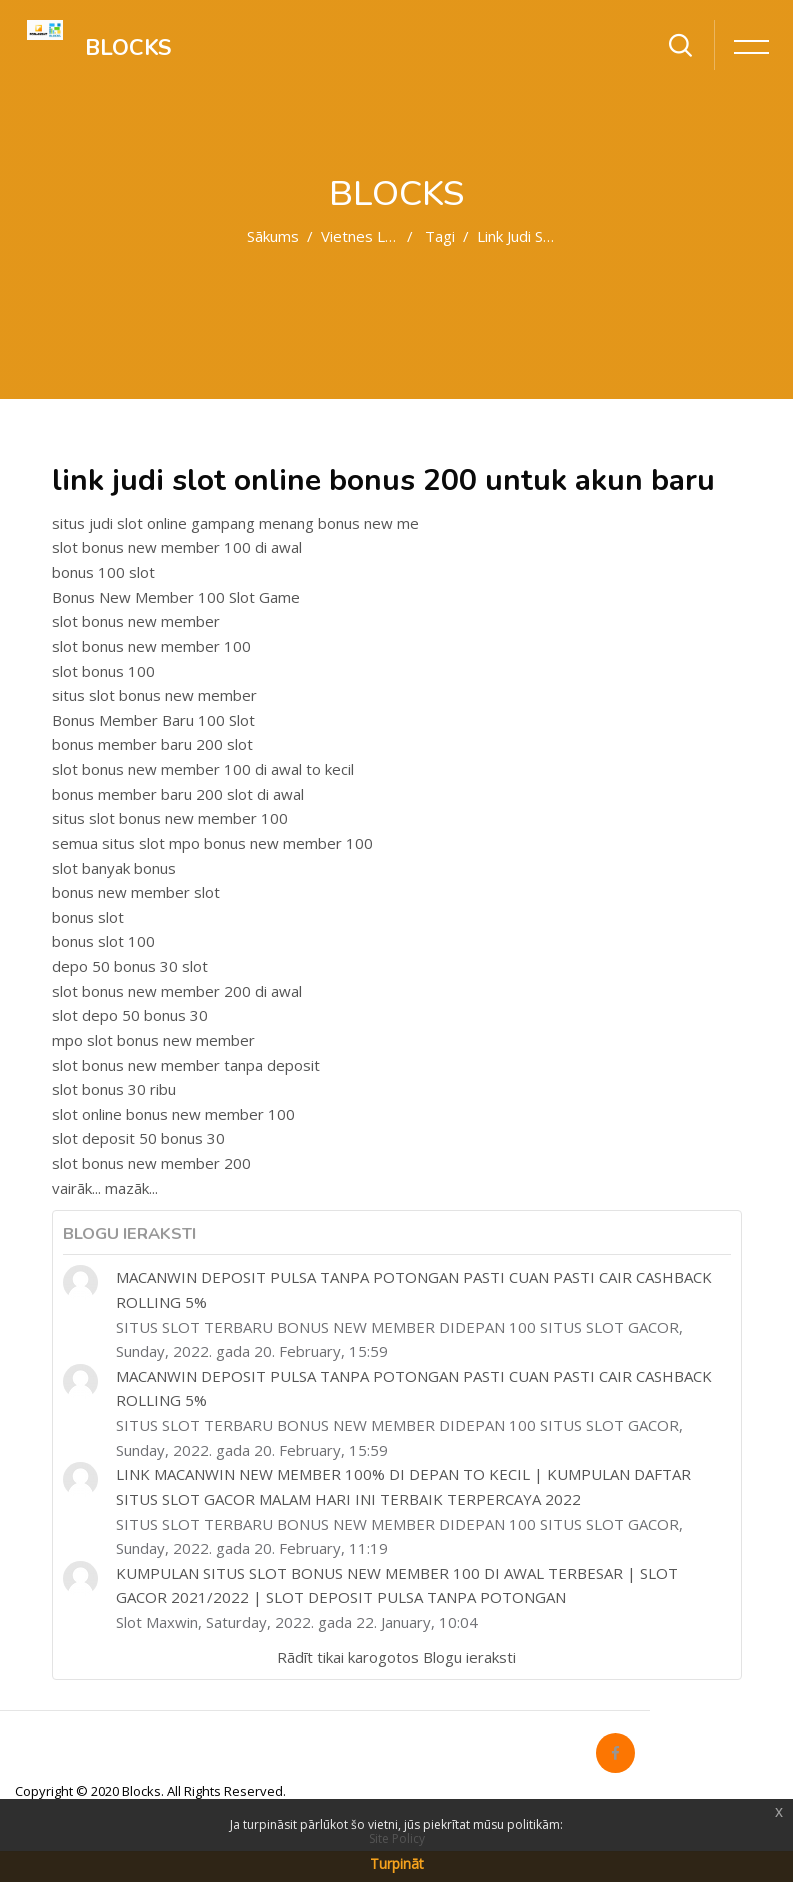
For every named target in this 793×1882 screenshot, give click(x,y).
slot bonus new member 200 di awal (177, 991)
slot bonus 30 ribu (114, 1089)
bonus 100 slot (103, 572)
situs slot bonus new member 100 (170, 818)
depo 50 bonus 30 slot (130, 966)
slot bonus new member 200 (151, 1163)
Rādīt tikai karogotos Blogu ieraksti (396, 1657)
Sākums (273, 236)
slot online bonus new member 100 (173, 1114)
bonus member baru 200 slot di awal (178, 794)
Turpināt (397, 1863)
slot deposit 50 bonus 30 (138, 1138)
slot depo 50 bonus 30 (130, 1015)
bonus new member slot (136, 892)
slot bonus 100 (103, 671)
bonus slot (88, 917)
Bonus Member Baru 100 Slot (153, 720)
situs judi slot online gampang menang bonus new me (235, 523)
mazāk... (131, 1188)
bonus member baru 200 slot (152, 744)
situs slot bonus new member (154, 695)
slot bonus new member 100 (151, 646)
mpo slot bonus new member (153, 1040)
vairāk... (76, 1188)
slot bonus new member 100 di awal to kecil (203, 769)
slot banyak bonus (114, 868)
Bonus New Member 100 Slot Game (176, 597)
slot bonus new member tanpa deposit (186, 1065)
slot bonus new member (136, 621)
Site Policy (397, 1838)
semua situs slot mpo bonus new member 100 (212, 843)
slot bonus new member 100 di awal (177, 547)
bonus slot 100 (103, 941)
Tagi (440, 236)
